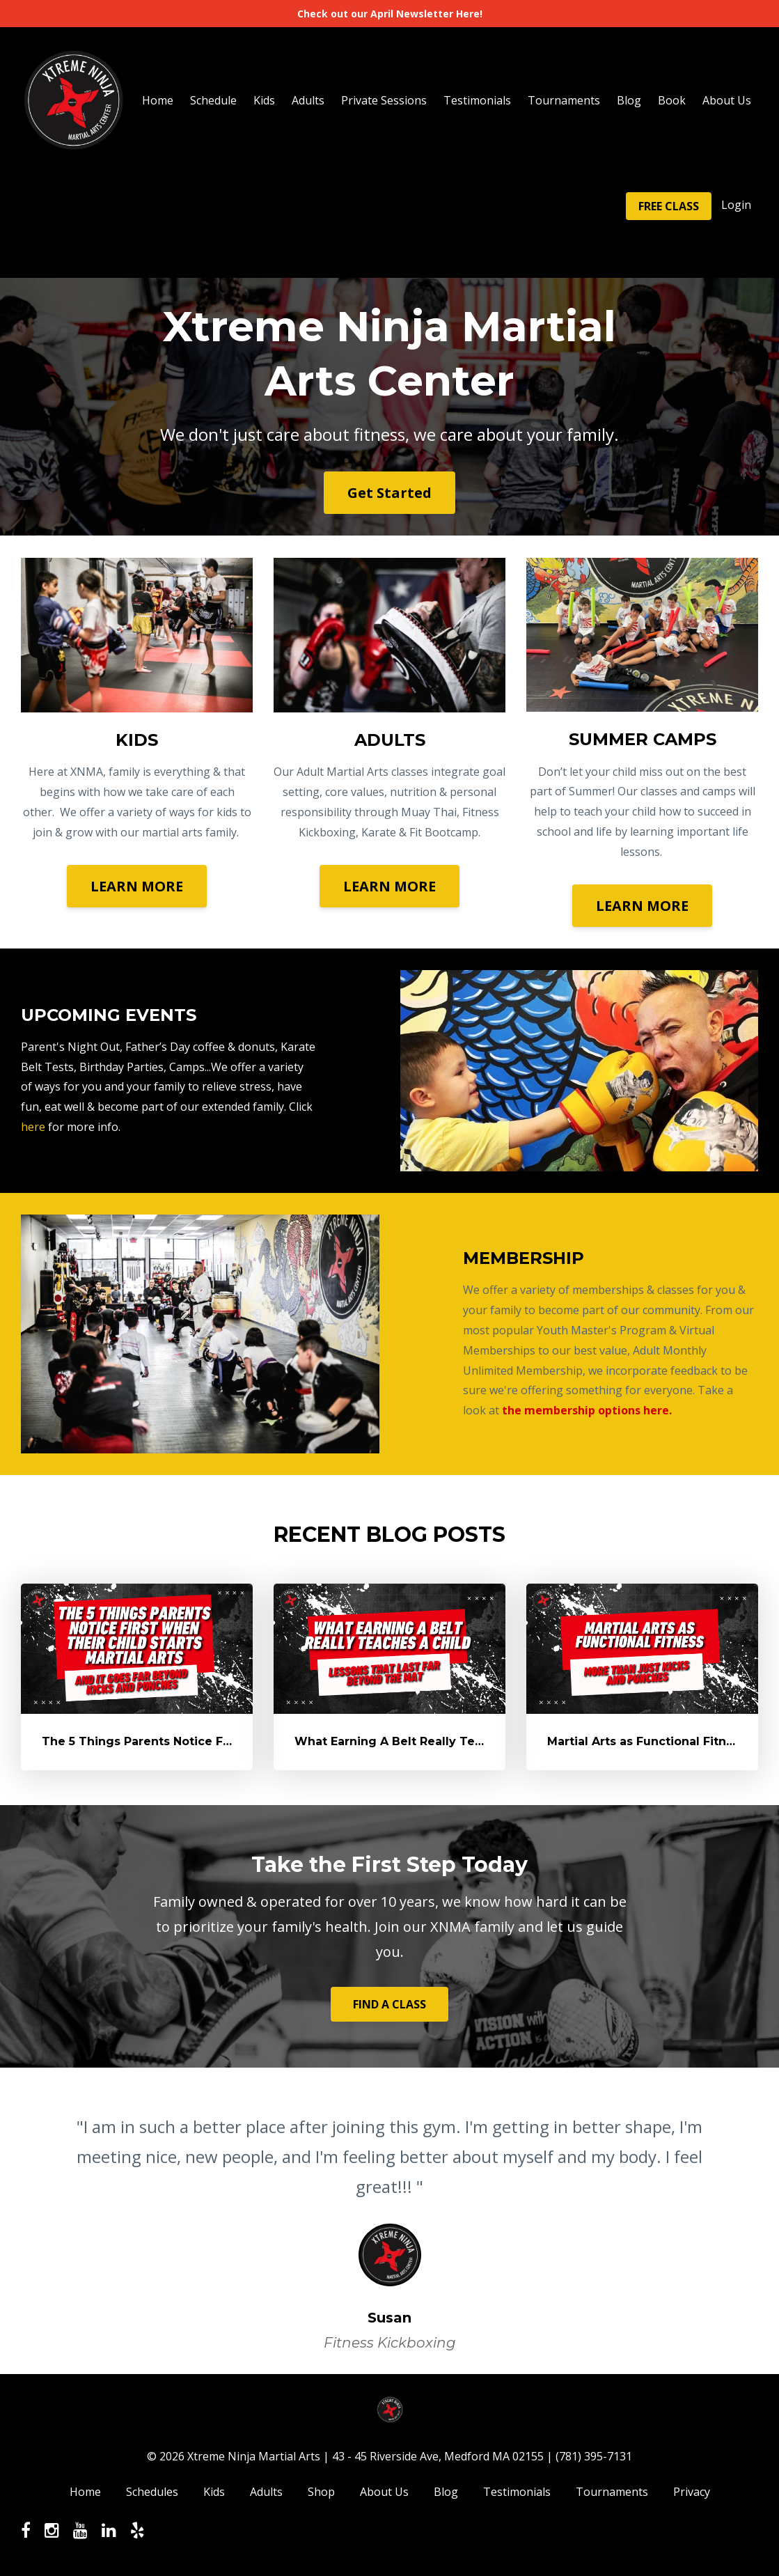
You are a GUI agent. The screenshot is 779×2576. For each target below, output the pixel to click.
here (33, 1126)
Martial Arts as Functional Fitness (646, 1741)
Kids (264, 100)
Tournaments (564, 100)
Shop (321, 2491)
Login (736, 204)
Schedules (152, 2491)
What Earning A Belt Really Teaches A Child (425, 1741)
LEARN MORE (137, 886)
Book (672, 100)
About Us (726, 100)
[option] (389, 2221)
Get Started (389, 492)
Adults (308, 100)
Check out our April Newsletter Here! (389, 13)
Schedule (213, 100)
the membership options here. (587, 1410)
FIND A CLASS (389, 2004)
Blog (629, 100)
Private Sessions (384, 100)
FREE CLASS (668, 206)
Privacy (691, 2491)
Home (157, 100)
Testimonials (477, 100)
